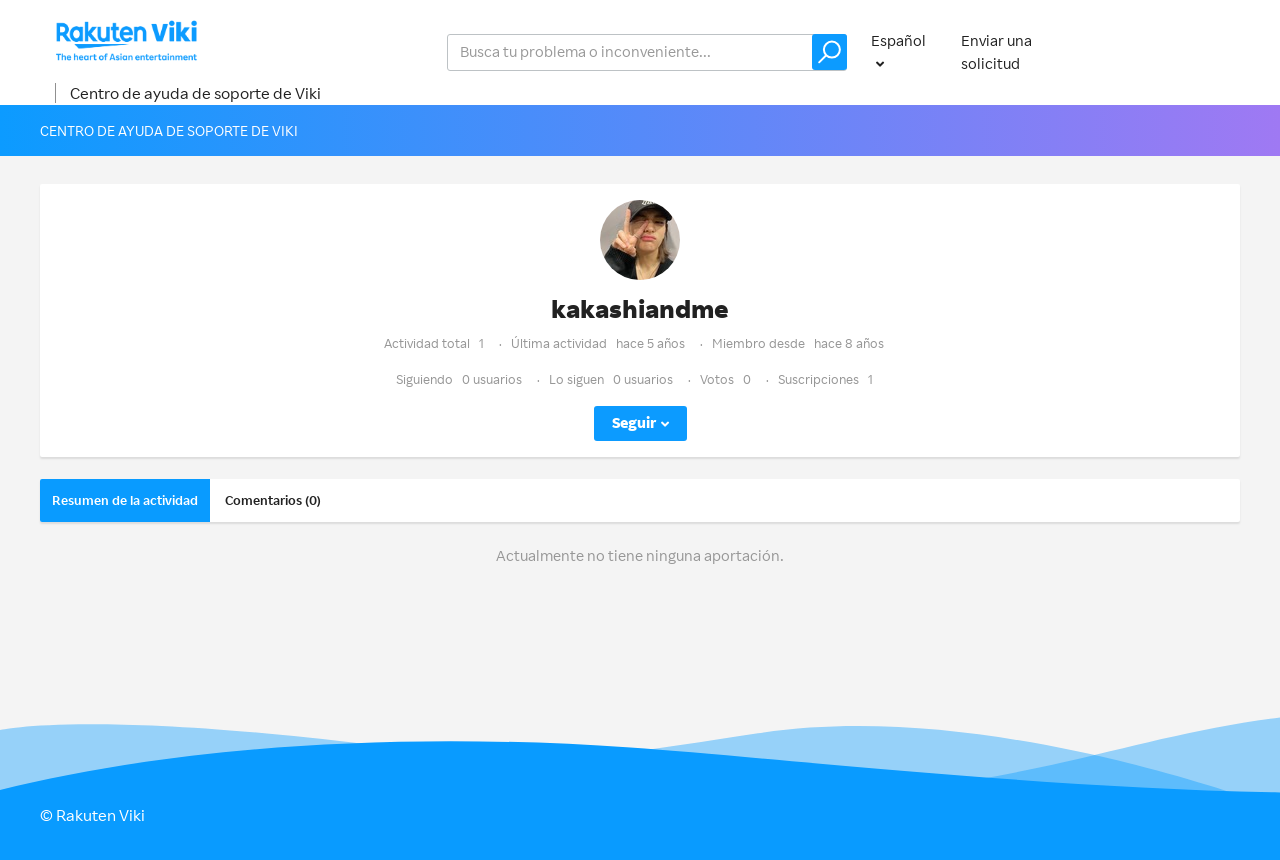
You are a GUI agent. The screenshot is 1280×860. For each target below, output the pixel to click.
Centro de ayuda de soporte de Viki (195, 93)
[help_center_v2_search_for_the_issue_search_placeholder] (647, 52)
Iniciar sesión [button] (1175, 51)
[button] (829, 52)
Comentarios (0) (273, 500)
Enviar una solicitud (996, 52)
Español (898, 40)
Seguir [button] (634, 422)
